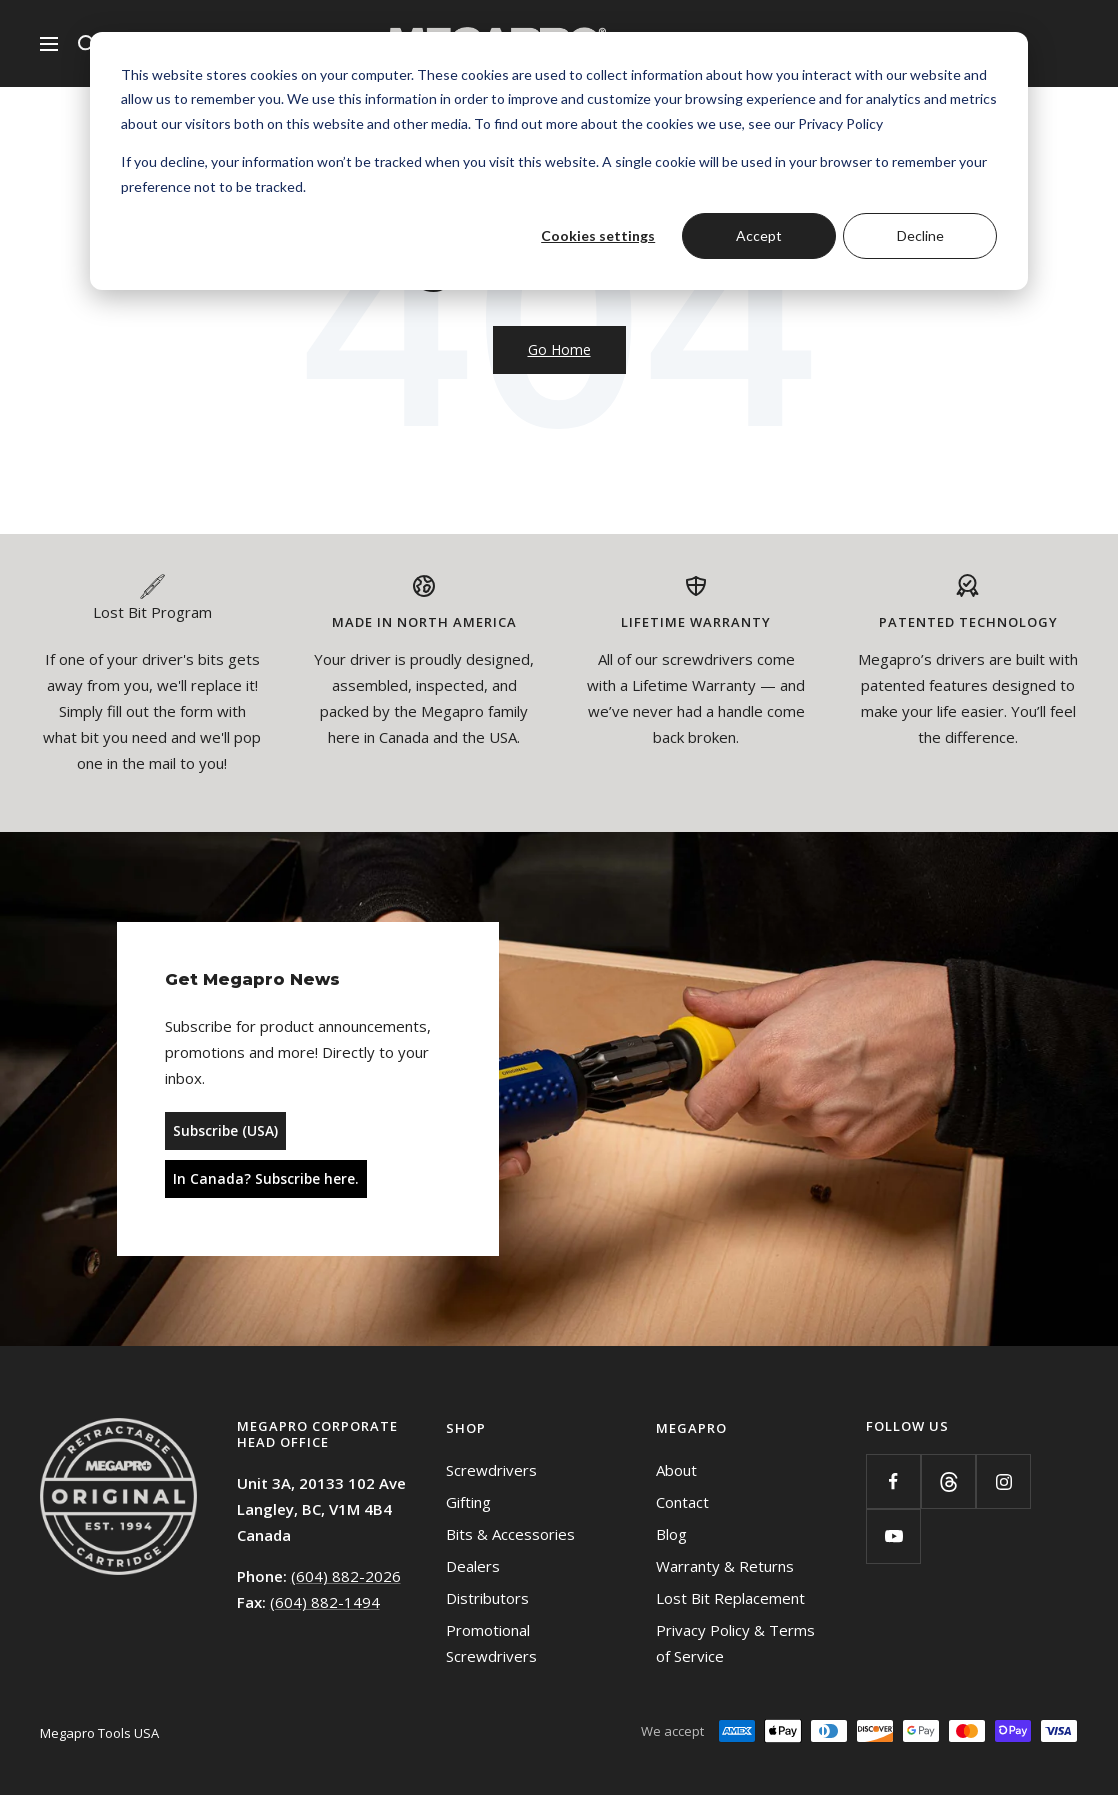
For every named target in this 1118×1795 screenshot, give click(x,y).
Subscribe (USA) (225, 1130)
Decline (920, 235)
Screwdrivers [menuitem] (491, 1470)
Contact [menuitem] (682, 1502)
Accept (759, 235)
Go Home (559, 349)
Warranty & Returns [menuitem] (725, 1566)
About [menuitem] (676, 1470)
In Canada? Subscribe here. (266, 1178)
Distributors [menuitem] (487, 1598)
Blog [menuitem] (671, 1534)
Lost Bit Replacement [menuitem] (730, 1598)
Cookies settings (598, 235)
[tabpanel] (152, 683)
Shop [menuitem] (466, 1428)
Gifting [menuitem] (468, 1502)
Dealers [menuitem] (473, 1566)
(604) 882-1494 (325, 1602)
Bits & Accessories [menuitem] (510, 1534)
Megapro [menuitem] (691, 1428)
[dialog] (559, 161)
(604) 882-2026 (346, 1576)
